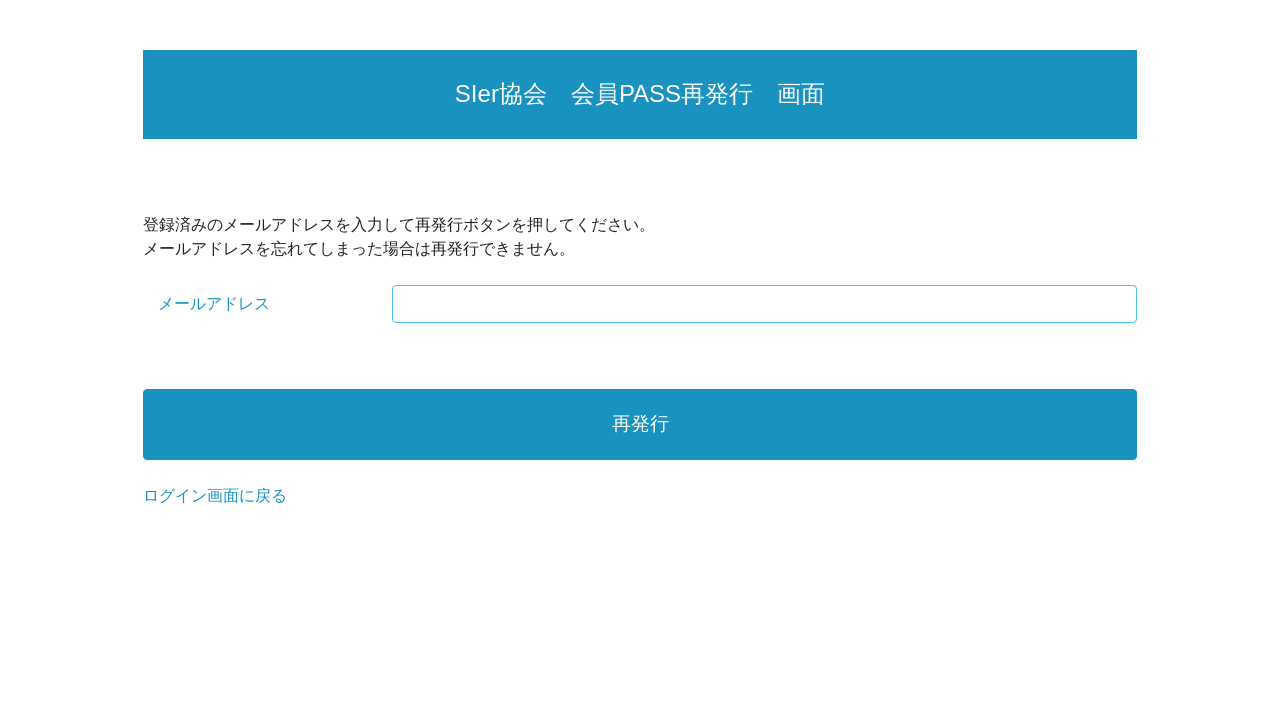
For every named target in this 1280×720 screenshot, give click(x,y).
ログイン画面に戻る (215, 495)
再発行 (640, 423)
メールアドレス (214, 303)
